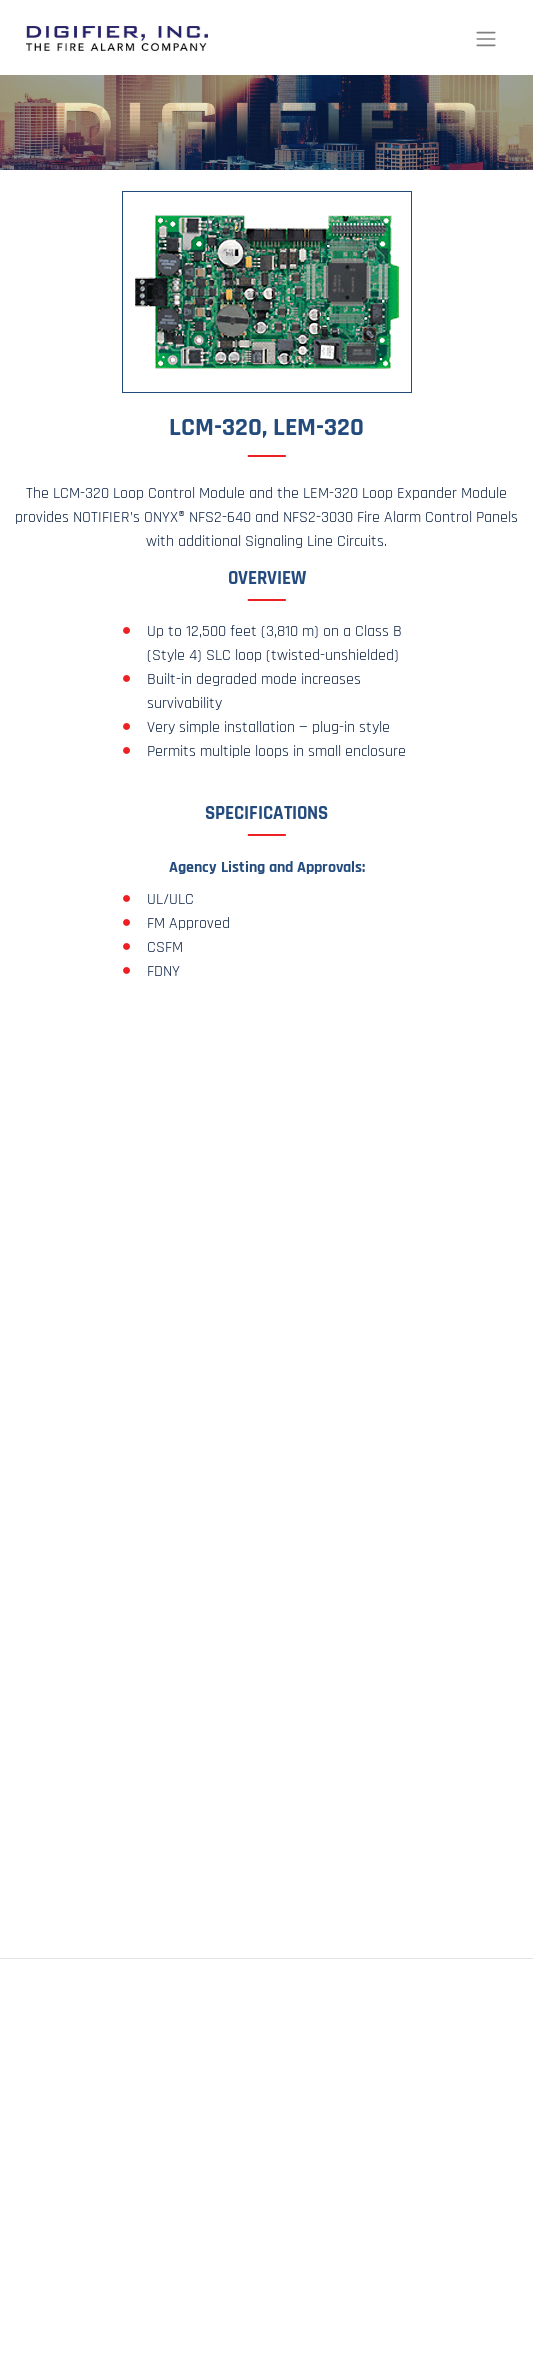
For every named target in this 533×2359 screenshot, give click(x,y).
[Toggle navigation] (485, 38)
